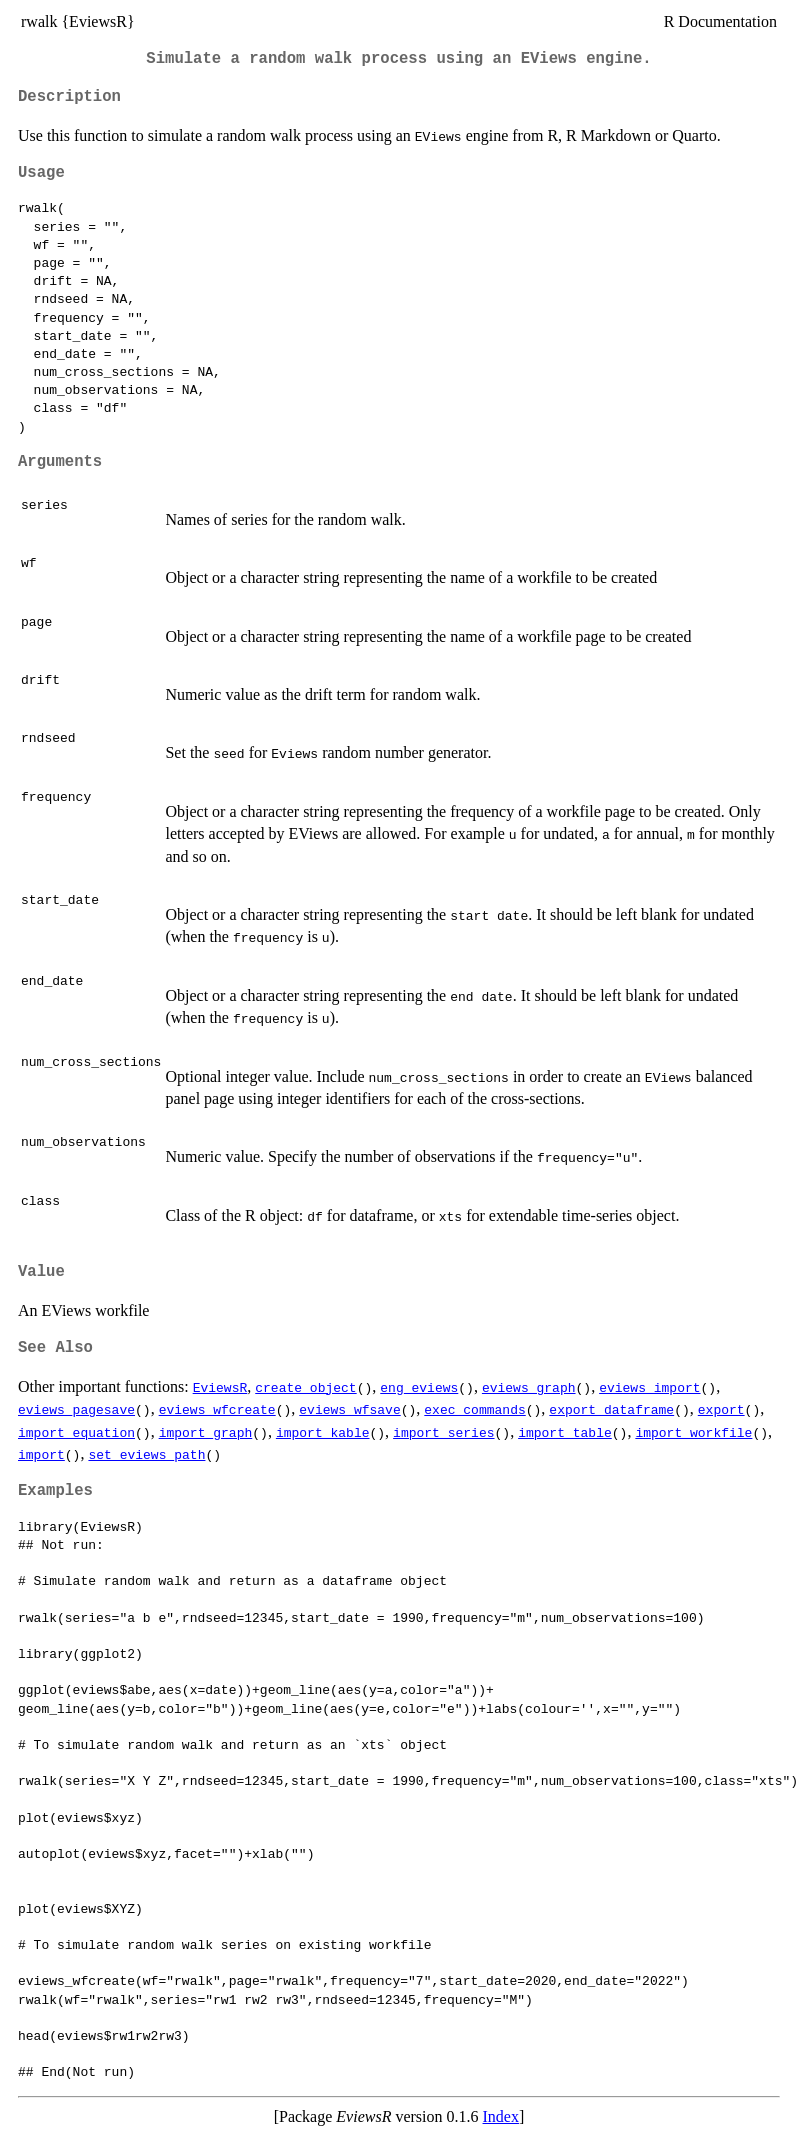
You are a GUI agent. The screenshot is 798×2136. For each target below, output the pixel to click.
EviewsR (220, 1387)
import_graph (206, 1432)
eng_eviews (419, 1387)
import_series (443, 1432)
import (41, 1454)
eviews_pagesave (76, 1409)
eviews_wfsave (349, 1409)
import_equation (76, 1432)
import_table (565, 1432)
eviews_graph (529, 1387)
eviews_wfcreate (217, 1409)
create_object (305, 1387)
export (721, 1409)
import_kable (323, 1432)
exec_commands (474, 1409)
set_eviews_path (146, 1454)
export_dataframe (611, 1409)
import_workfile (693, 1432)
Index (501, 2116)
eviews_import (649, 1387)
